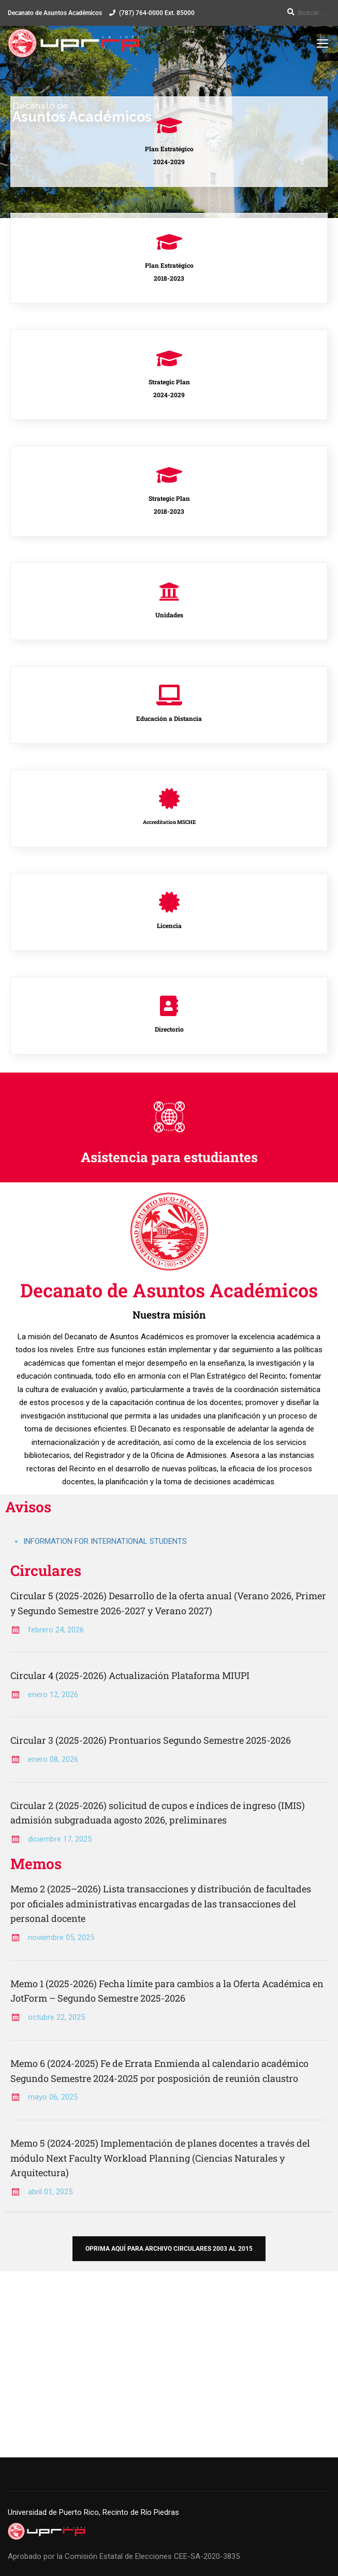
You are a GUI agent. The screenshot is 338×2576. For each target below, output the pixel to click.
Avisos (28, 1506)
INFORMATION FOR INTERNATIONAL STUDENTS (105, 1541)
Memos (36, 1863)
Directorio (169, 1029)
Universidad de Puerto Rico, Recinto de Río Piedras (93, 2512)
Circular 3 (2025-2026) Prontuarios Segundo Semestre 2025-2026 (150, 1740)
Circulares (45, 1570)
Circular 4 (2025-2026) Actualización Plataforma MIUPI (129, 1675)
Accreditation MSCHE (169, 822)
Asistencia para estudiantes (169, 1157)
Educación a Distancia (169, 718)
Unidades (169, 615)
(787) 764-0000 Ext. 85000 (157, 13)
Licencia (169, 925)
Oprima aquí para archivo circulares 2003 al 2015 (169, 2248)
